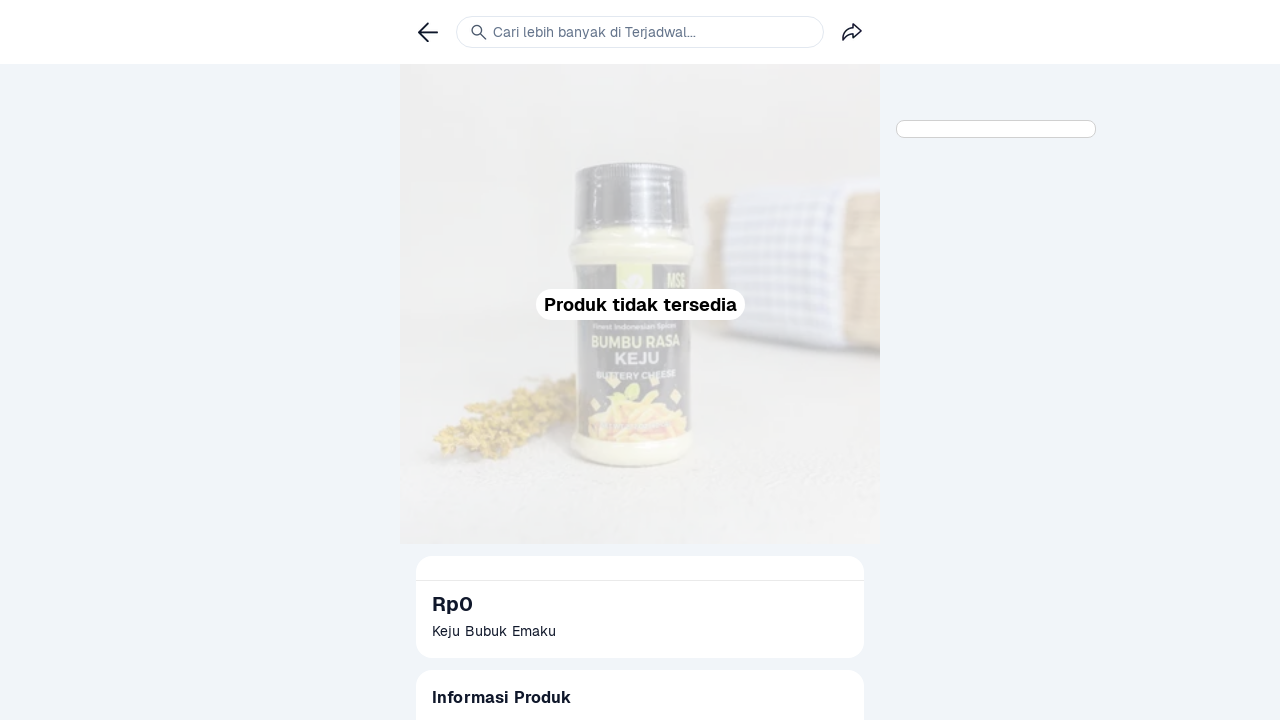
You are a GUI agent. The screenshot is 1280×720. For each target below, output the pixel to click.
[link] (428, 32)
